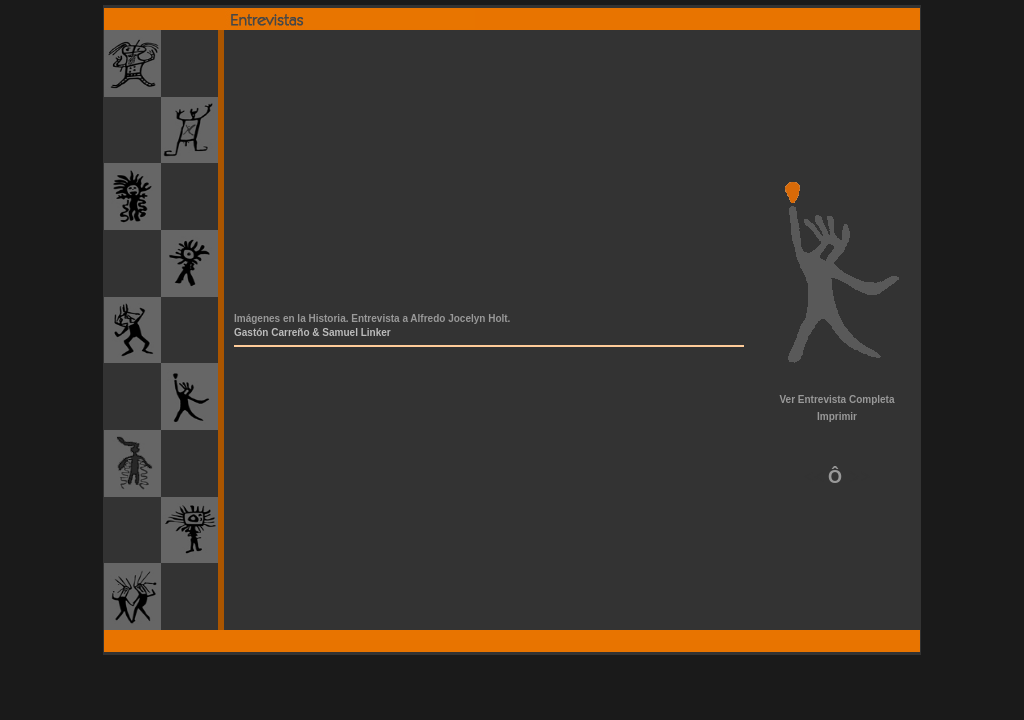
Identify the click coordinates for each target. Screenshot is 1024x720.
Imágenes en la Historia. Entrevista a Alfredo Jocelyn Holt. (372, 318)
